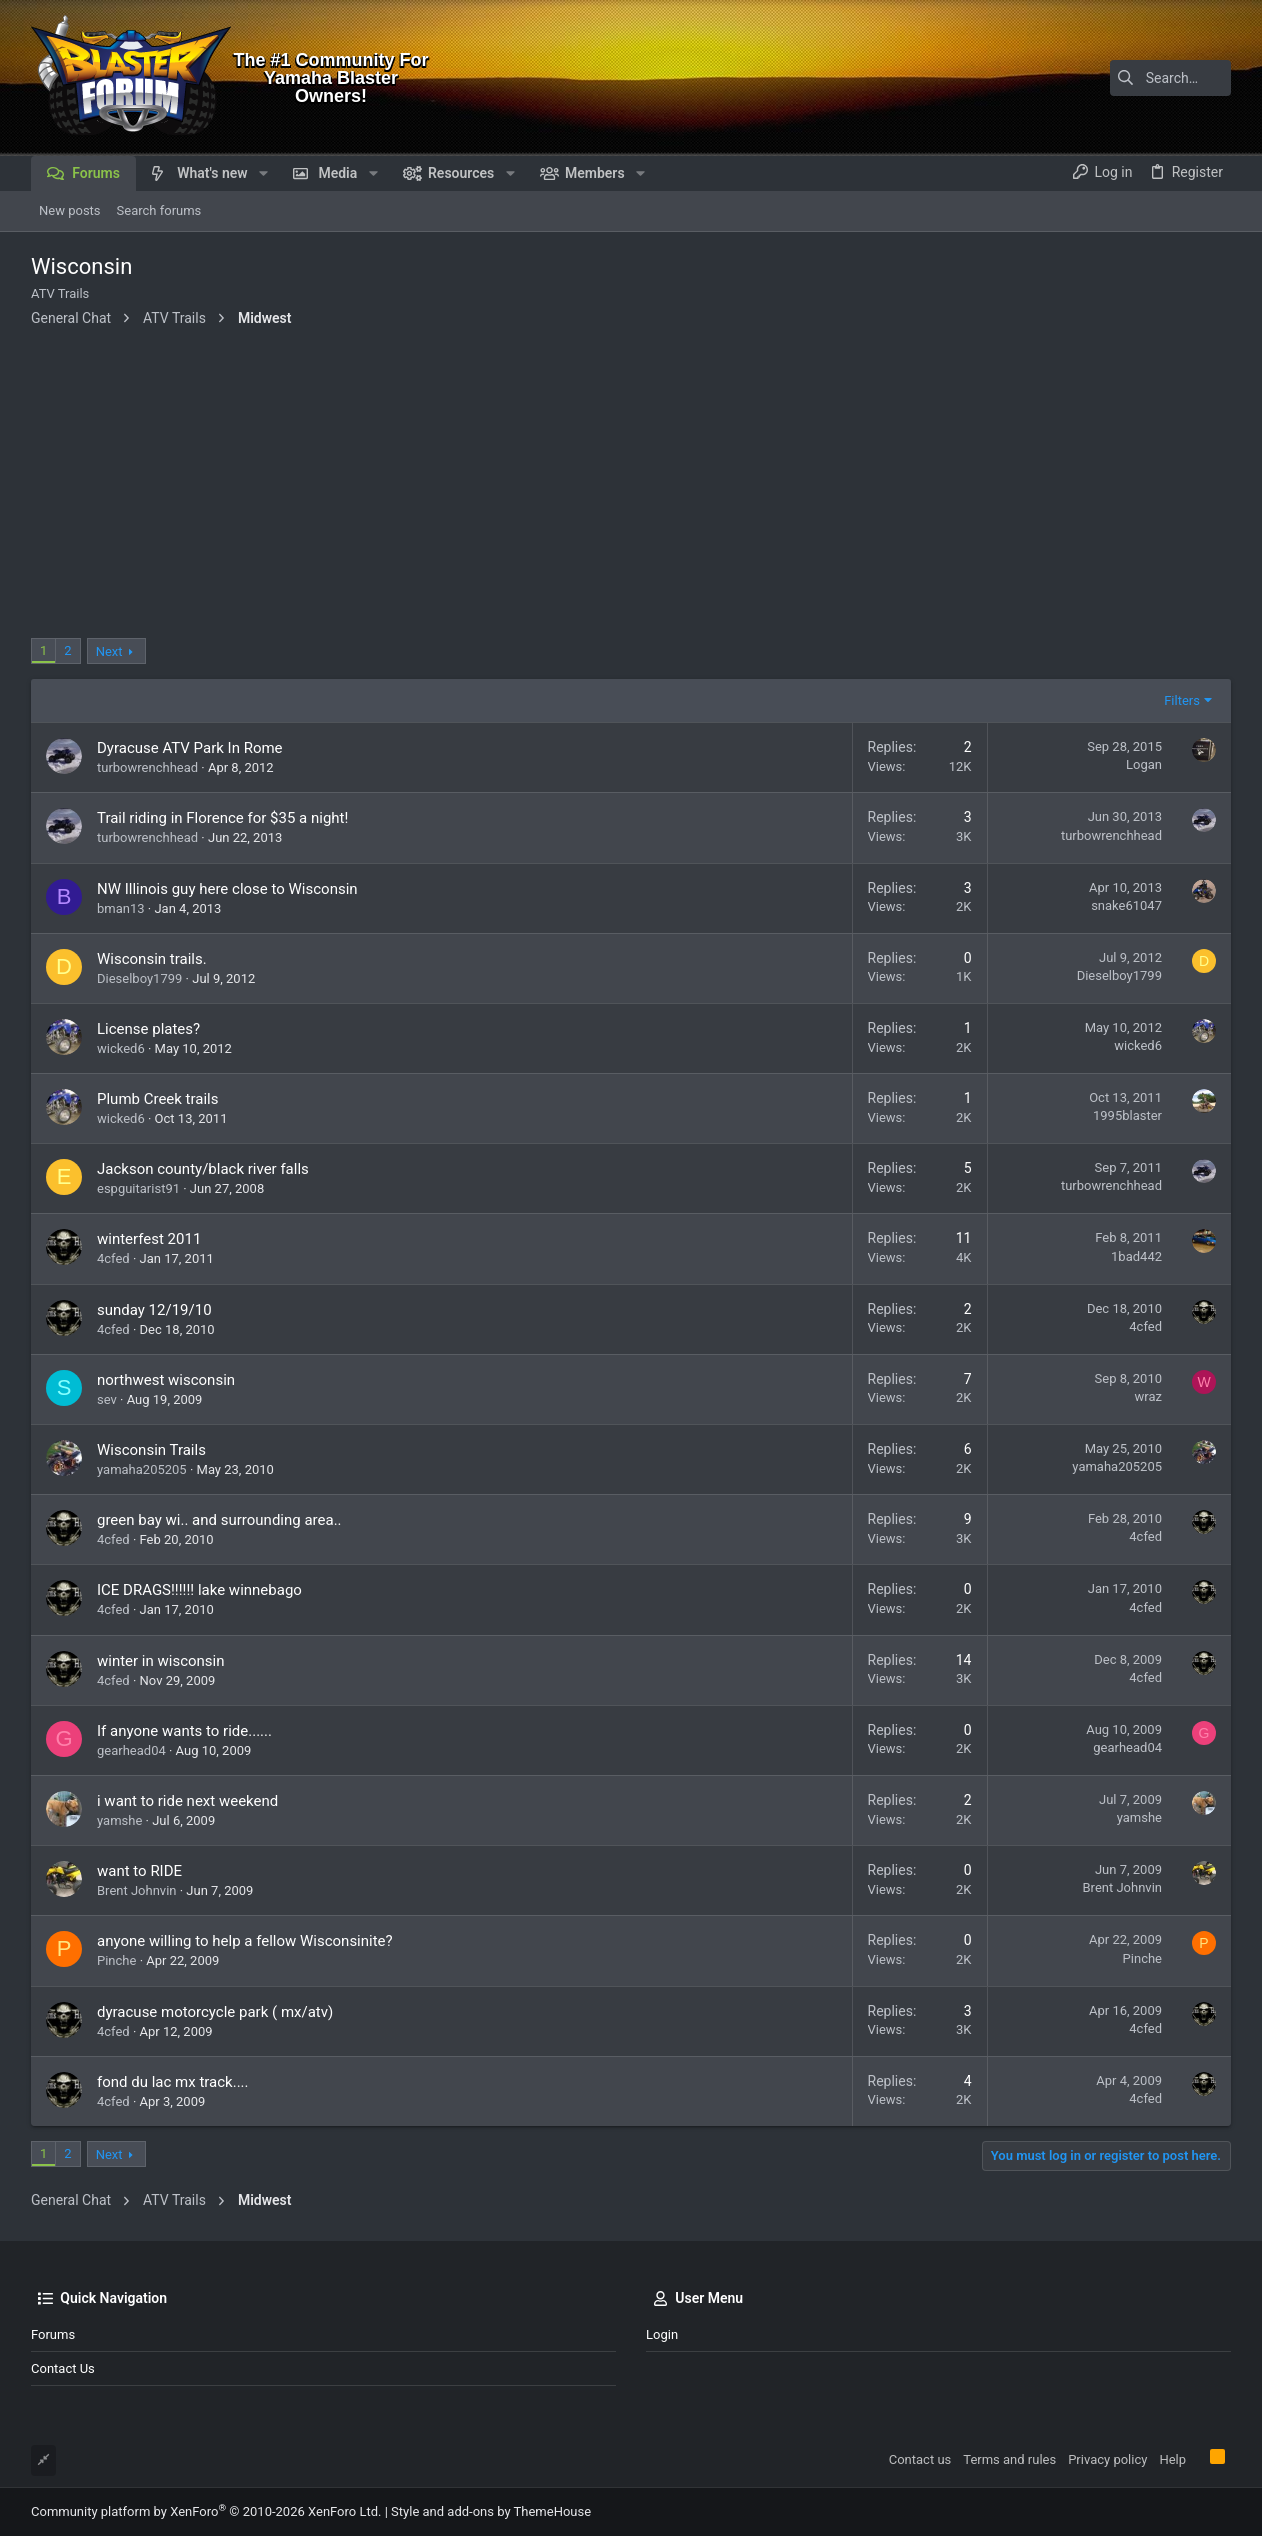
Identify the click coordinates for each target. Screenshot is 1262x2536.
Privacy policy (1107, 2459)
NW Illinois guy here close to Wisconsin (227, 889)
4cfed (113, 1258)
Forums (53, 2334)
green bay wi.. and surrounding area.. (219, 1520)
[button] (263, 173)
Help (1172, 2459)
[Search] (1106, 78)
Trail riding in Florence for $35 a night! (222, 818)
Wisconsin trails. (152, 959)
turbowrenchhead (147, 767)
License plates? (148, 1029)
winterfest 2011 (149, 1239)
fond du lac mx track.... (173, 2082)
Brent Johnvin (137, 1890)
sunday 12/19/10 (154, 1310)
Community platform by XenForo (206, 2511)
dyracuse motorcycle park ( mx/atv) (215, 2012)
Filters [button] (1182, 700)
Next (109, 651)
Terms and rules (1009, 2459)
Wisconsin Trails (151, 1450)
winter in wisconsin (161, 1661)
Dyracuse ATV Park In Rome (190, 748)
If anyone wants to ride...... (184, 1731)
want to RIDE (139, 1871)
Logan (1144, 764)
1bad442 (1136, 1256)
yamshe (119, 1820)
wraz (1148, 1396)
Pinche (116, 1960)
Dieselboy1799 (139, 978)
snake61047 (1126, 905)
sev (107, 1399)
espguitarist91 (138, 1188)
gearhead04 (131, 1750)
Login (662, 2334)
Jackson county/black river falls (203, 1169)
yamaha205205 (142, 1469)
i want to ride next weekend (187, 1801)
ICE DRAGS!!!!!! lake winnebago (199, 1590)
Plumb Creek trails (158, 1099)
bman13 (121, 908)
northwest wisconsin (166, 1380)
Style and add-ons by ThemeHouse (491, 2511)
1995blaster (1127, 1115)
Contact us (63, 2368)
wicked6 (121, 1048)
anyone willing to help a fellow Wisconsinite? (245, 1941)
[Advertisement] (631, 488)
